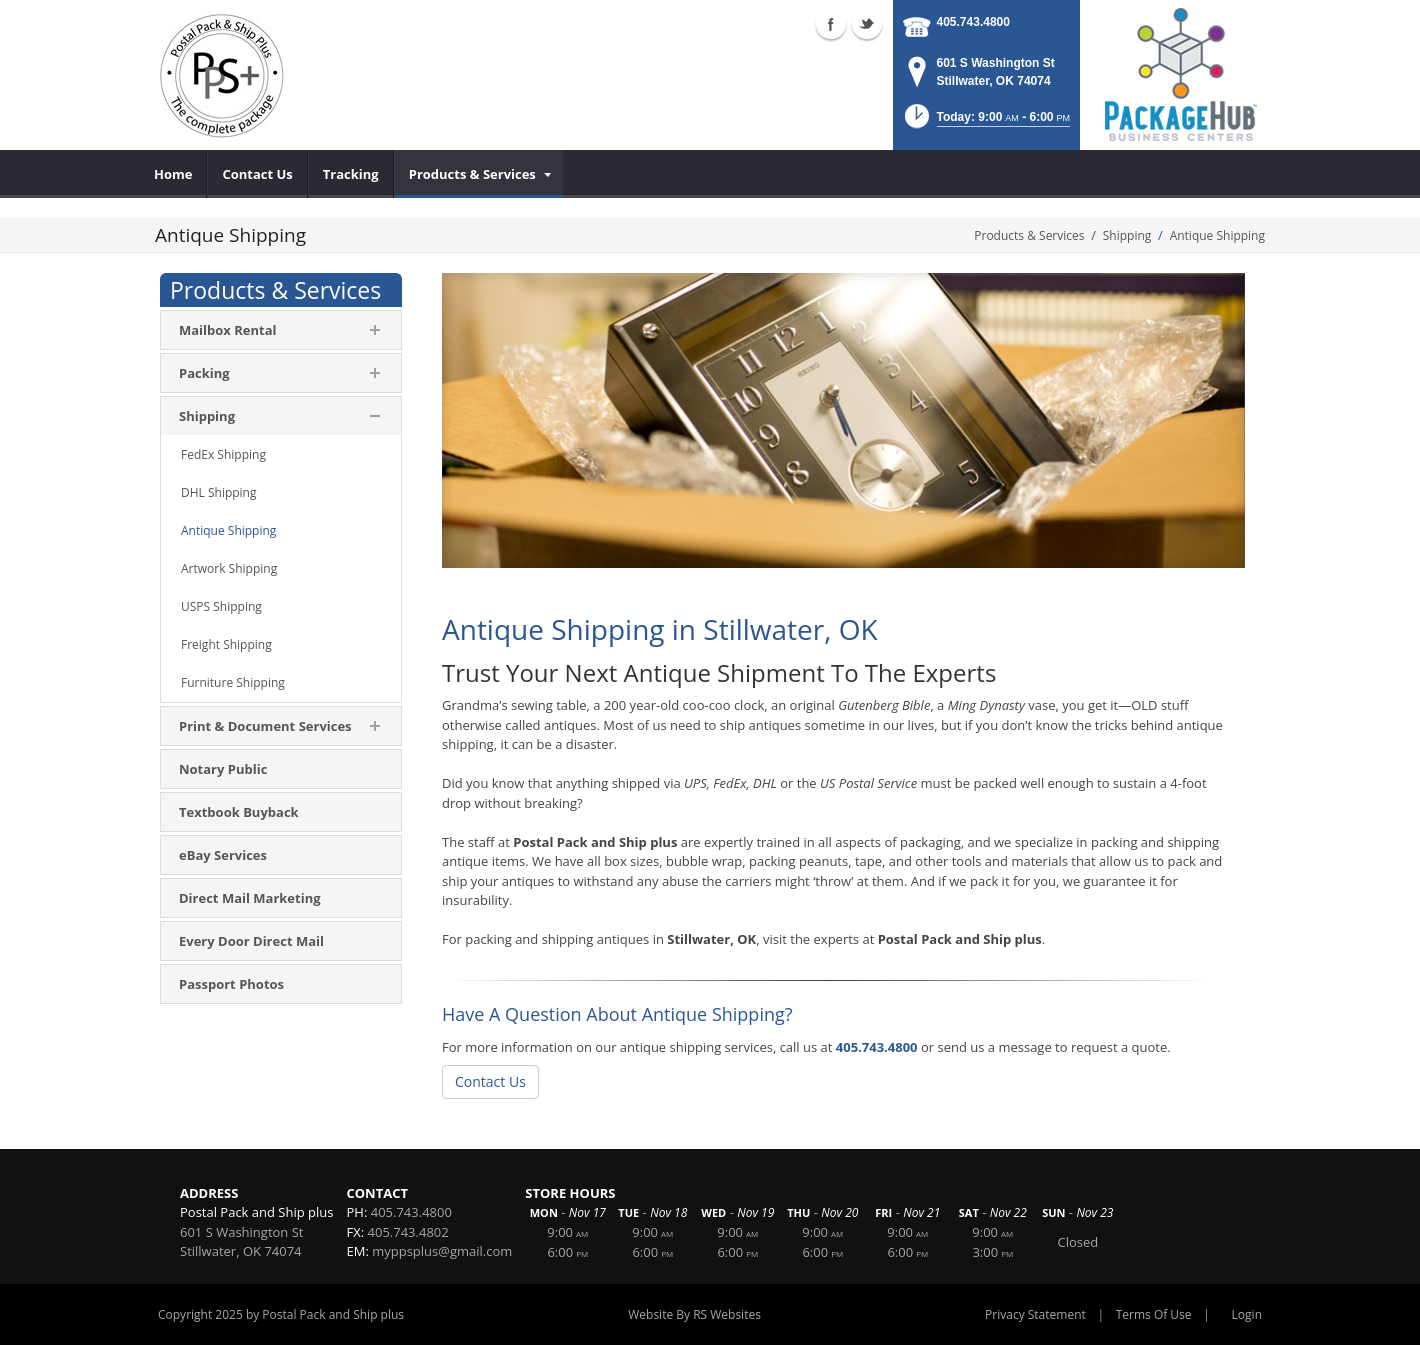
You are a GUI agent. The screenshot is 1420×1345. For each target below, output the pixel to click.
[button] (985, 122)
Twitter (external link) (867, 24)
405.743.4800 (973, 22)
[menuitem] (173, 174)
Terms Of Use (1154, 1314)
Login (1247, 1314)
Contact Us (490, 1081)
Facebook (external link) (831, 24)
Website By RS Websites (694, 1314)
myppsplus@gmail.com (442, 1251)
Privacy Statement (1035, 1314)
